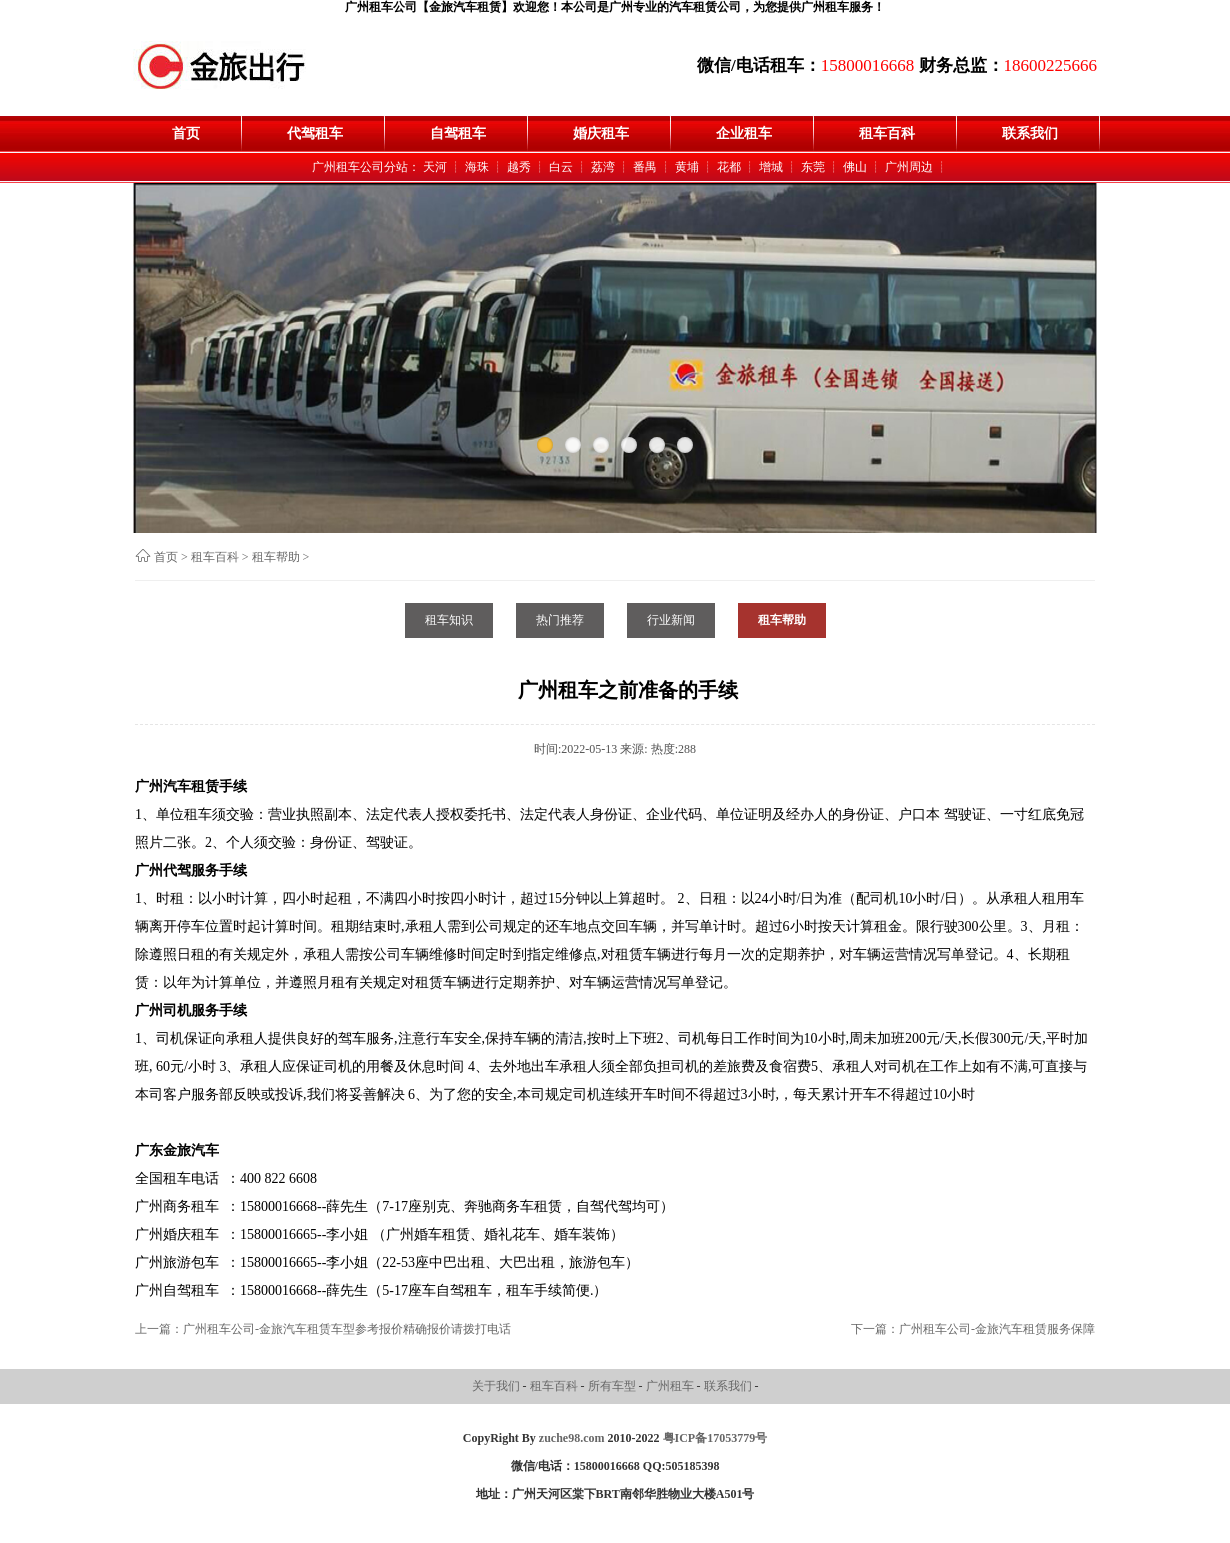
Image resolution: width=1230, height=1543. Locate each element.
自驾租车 (458, 133)
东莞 (813, 167)
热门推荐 (560, 620)
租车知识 (449, 620)
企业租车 (744, 133)
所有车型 (613, 1386)
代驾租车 (315, 133)
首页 (186, 133)
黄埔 (687, 167)
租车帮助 (276, 557)
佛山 (855, 167)
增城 (771, 167)
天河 (435, 167)
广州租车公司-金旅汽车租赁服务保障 (997, 1329)
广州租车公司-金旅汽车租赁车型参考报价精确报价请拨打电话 (347, 1329)
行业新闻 (671, 620)
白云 (561, 167)
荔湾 (603, 167)
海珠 (477, 167)
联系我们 (1030, 133)
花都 (729, 167)
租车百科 (887, 133)
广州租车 (671, 1386)
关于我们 (497, 1386)
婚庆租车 (601, 133)
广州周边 (909, 167)
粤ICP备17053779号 (715, 1438)
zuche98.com (572, 1438)
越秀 (519, 167)
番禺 (645, 167)
